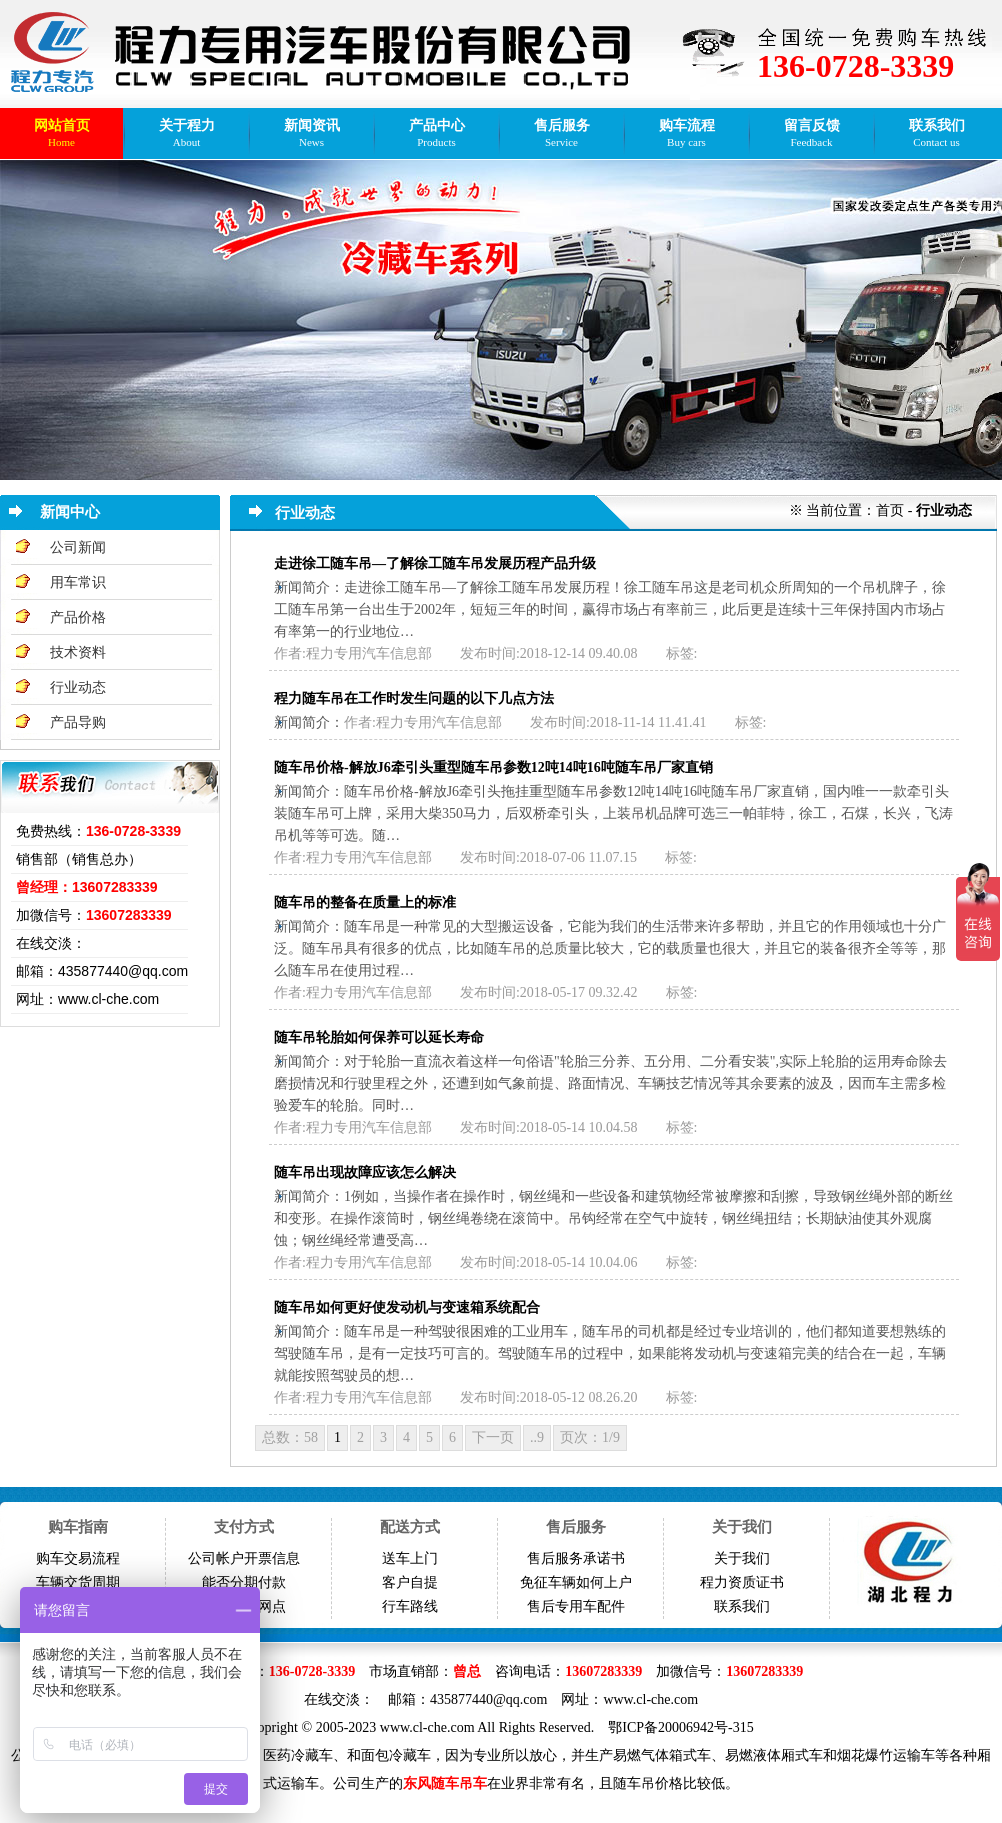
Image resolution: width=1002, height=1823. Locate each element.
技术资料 (78, 652)
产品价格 (78, 617)
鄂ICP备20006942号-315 (680, 1727)
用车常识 (78, 582)
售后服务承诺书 (576, 1558)
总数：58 (290, 1437)
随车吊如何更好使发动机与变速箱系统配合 (407, 1307)
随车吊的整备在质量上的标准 (365, 902)
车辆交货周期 (78, 1582)
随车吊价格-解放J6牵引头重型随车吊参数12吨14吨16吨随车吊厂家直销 (493, 767)
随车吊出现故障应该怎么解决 (365, 1172)
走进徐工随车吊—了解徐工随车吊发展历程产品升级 (435, 563)
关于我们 (742, 1558)
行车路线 (410, 1606)
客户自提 (410, 1582)
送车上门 (410, 1558)
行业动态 (78, 687)
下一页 (493, 1437)
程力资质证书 (742, 1582)
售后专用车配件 (576, 1606)
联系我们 (742, 1606)
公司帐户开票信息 (244, 1558)
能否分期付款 (244, 1582)
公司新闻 (78, 547)
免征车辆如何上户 (576, 1582)
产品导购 (78, 722)
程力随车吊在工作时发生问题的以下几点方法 (414, 698)
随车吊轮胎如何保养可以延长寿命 (379, 1037)
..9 (537, 1437)
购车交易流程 (78, 1558)
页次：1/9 (590, 1437)
